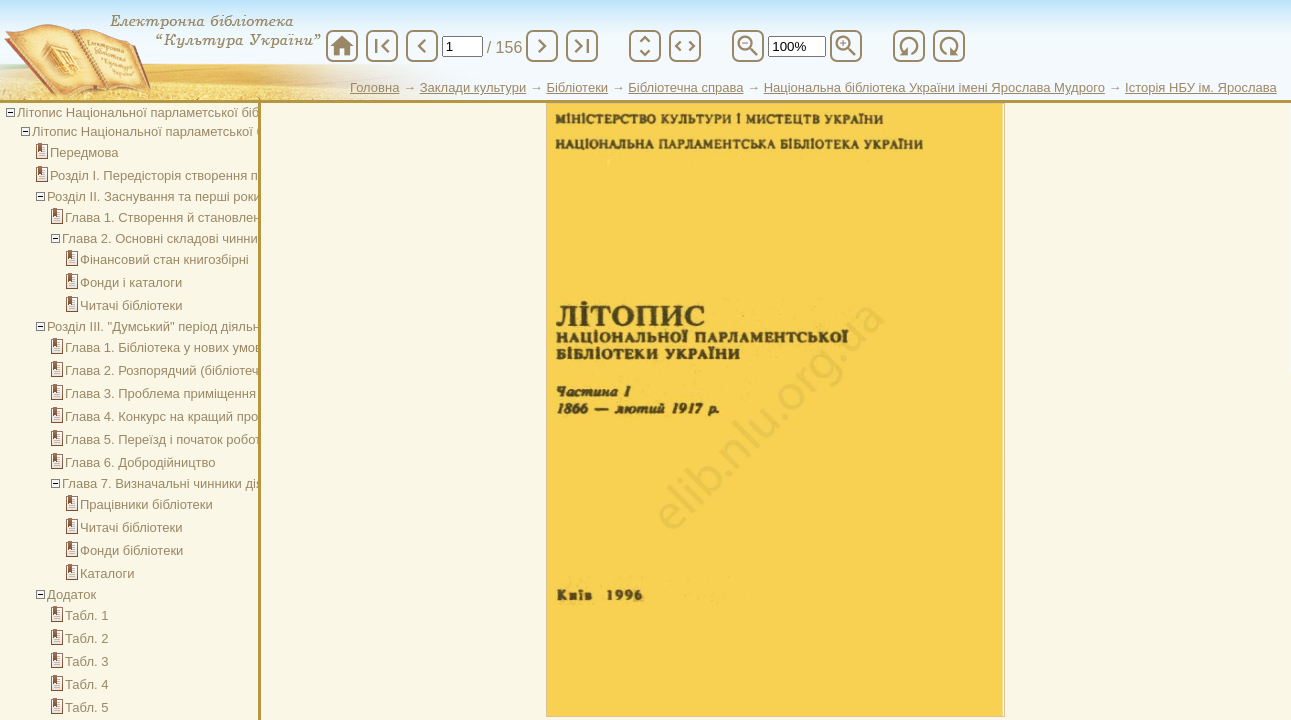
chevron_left (422, 46)
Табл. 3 (87, 661)
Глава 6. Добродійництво (140, 462)
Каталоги (107, 573)
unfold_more (645, 46)
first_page (382, 46)
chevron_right (542, 46)
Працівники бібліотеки (146, 504)
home (342, 46)
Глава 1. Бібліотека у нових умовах (170, 347)
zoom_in (846, 46)
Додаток (71, 594)
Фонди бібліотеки (131, 550)
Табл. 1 (87, 615)
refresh (909, 46)
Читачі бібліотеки (131, 305)
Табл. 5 (87, 707)
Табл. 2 (87, 638)
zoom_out (748, 46)
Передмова (84, 152)
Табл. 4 (87, 684)
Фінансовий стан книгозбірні (164, 259)
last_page (582, 46)
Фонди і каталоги (131, 282)
